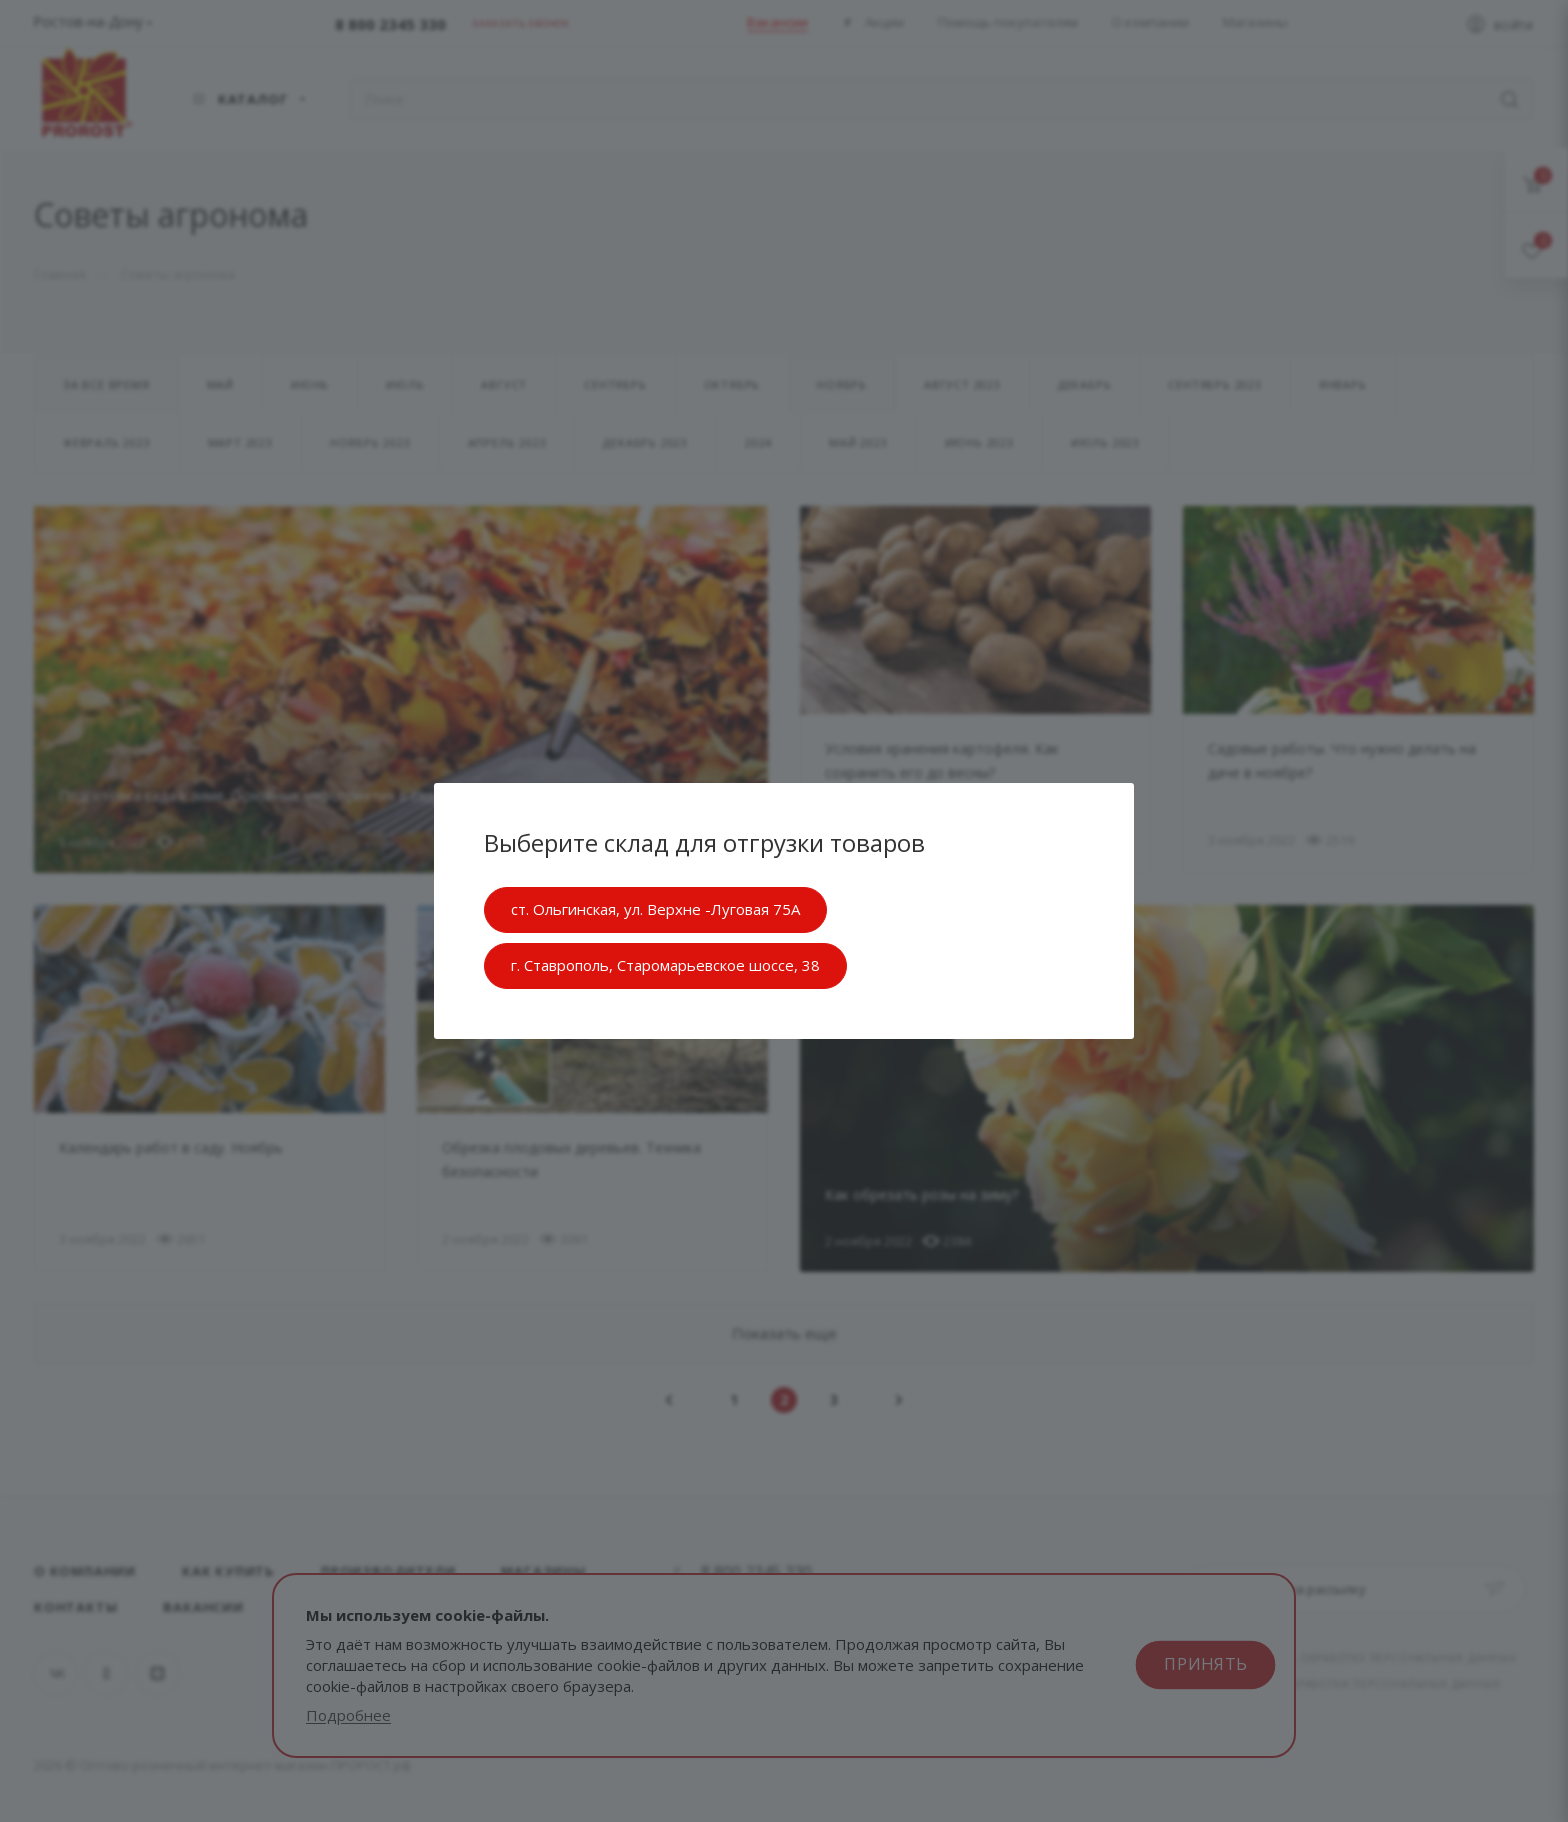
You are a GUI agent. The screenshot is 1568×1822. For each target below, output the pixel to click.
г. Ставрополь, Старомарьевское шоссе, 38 (665, 965)
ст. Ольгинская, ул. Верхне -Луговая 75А (655, 909)
